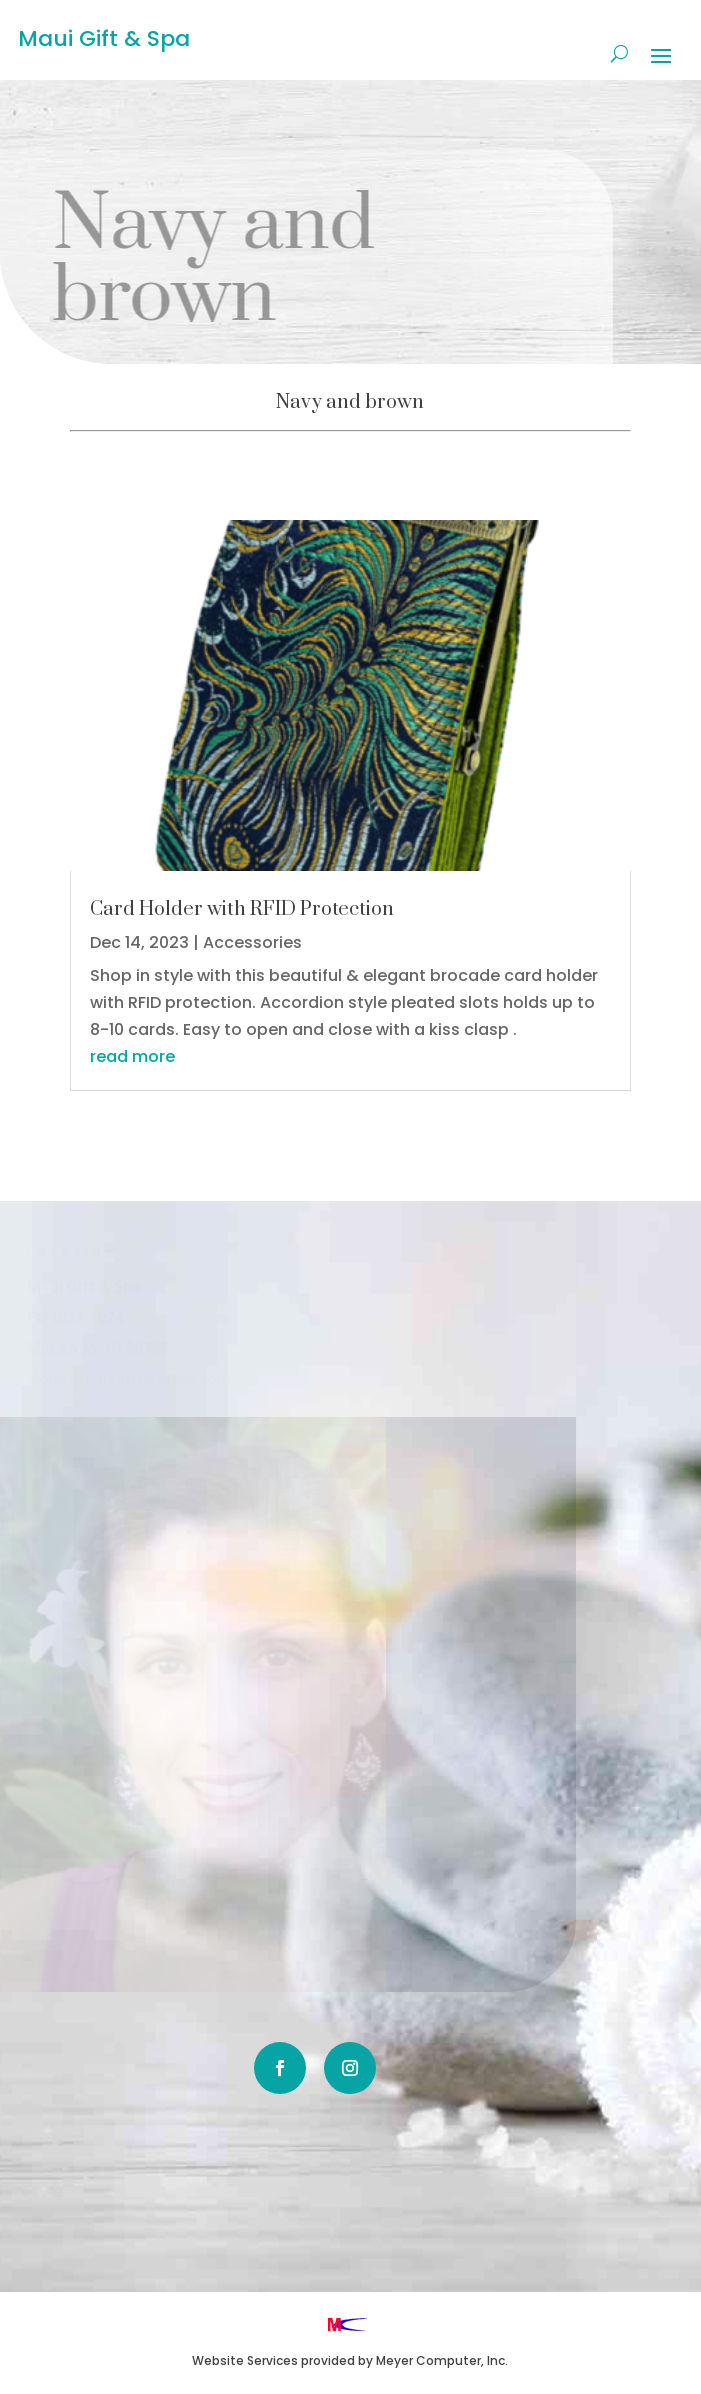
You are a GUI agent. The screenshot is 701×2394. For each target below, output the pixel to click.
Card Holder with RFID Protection (242, 909)
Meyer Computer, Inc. (442, 2360)
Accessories (252, 942)
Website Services (245, 2360)
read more (132, 1056)
